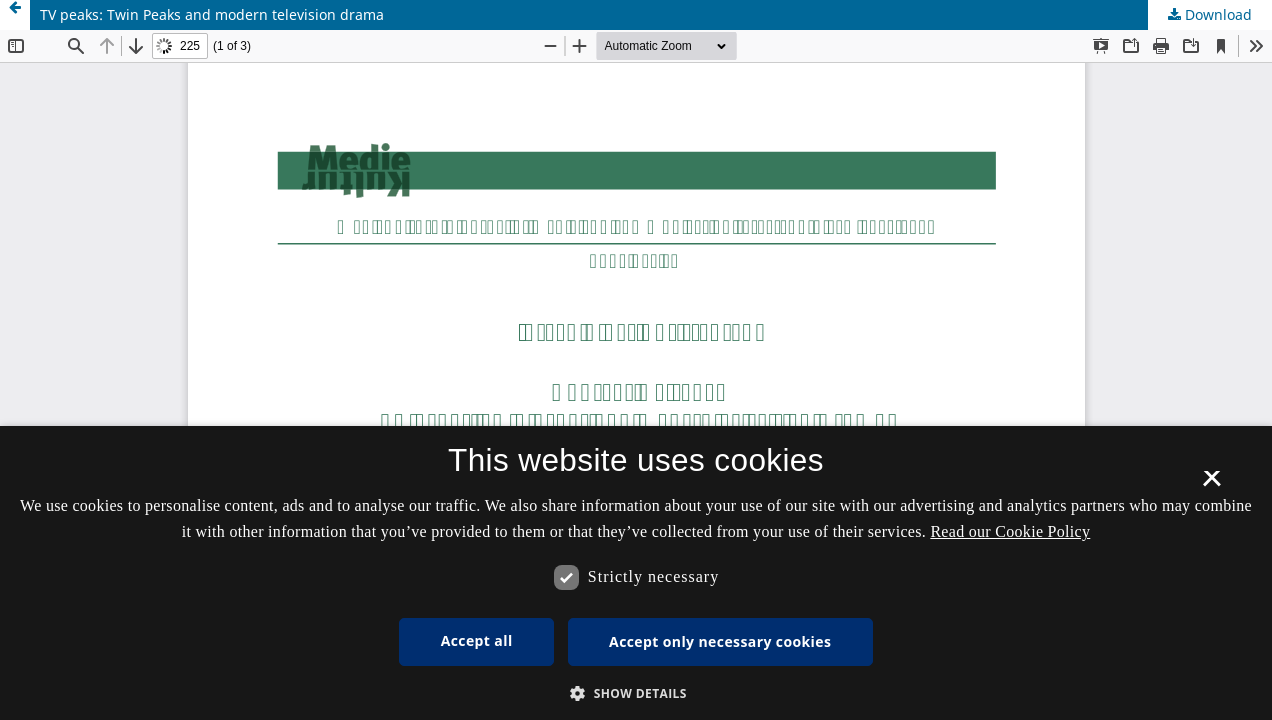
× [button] (1211, 485)
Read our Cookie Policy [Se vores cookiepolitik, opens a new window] (1010, 531)
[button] (636, 693)
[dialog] (636, 573)
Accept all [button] (477, 640)
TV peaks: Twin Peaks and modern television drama (212, 14)
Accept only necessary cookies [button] (720, 641)
